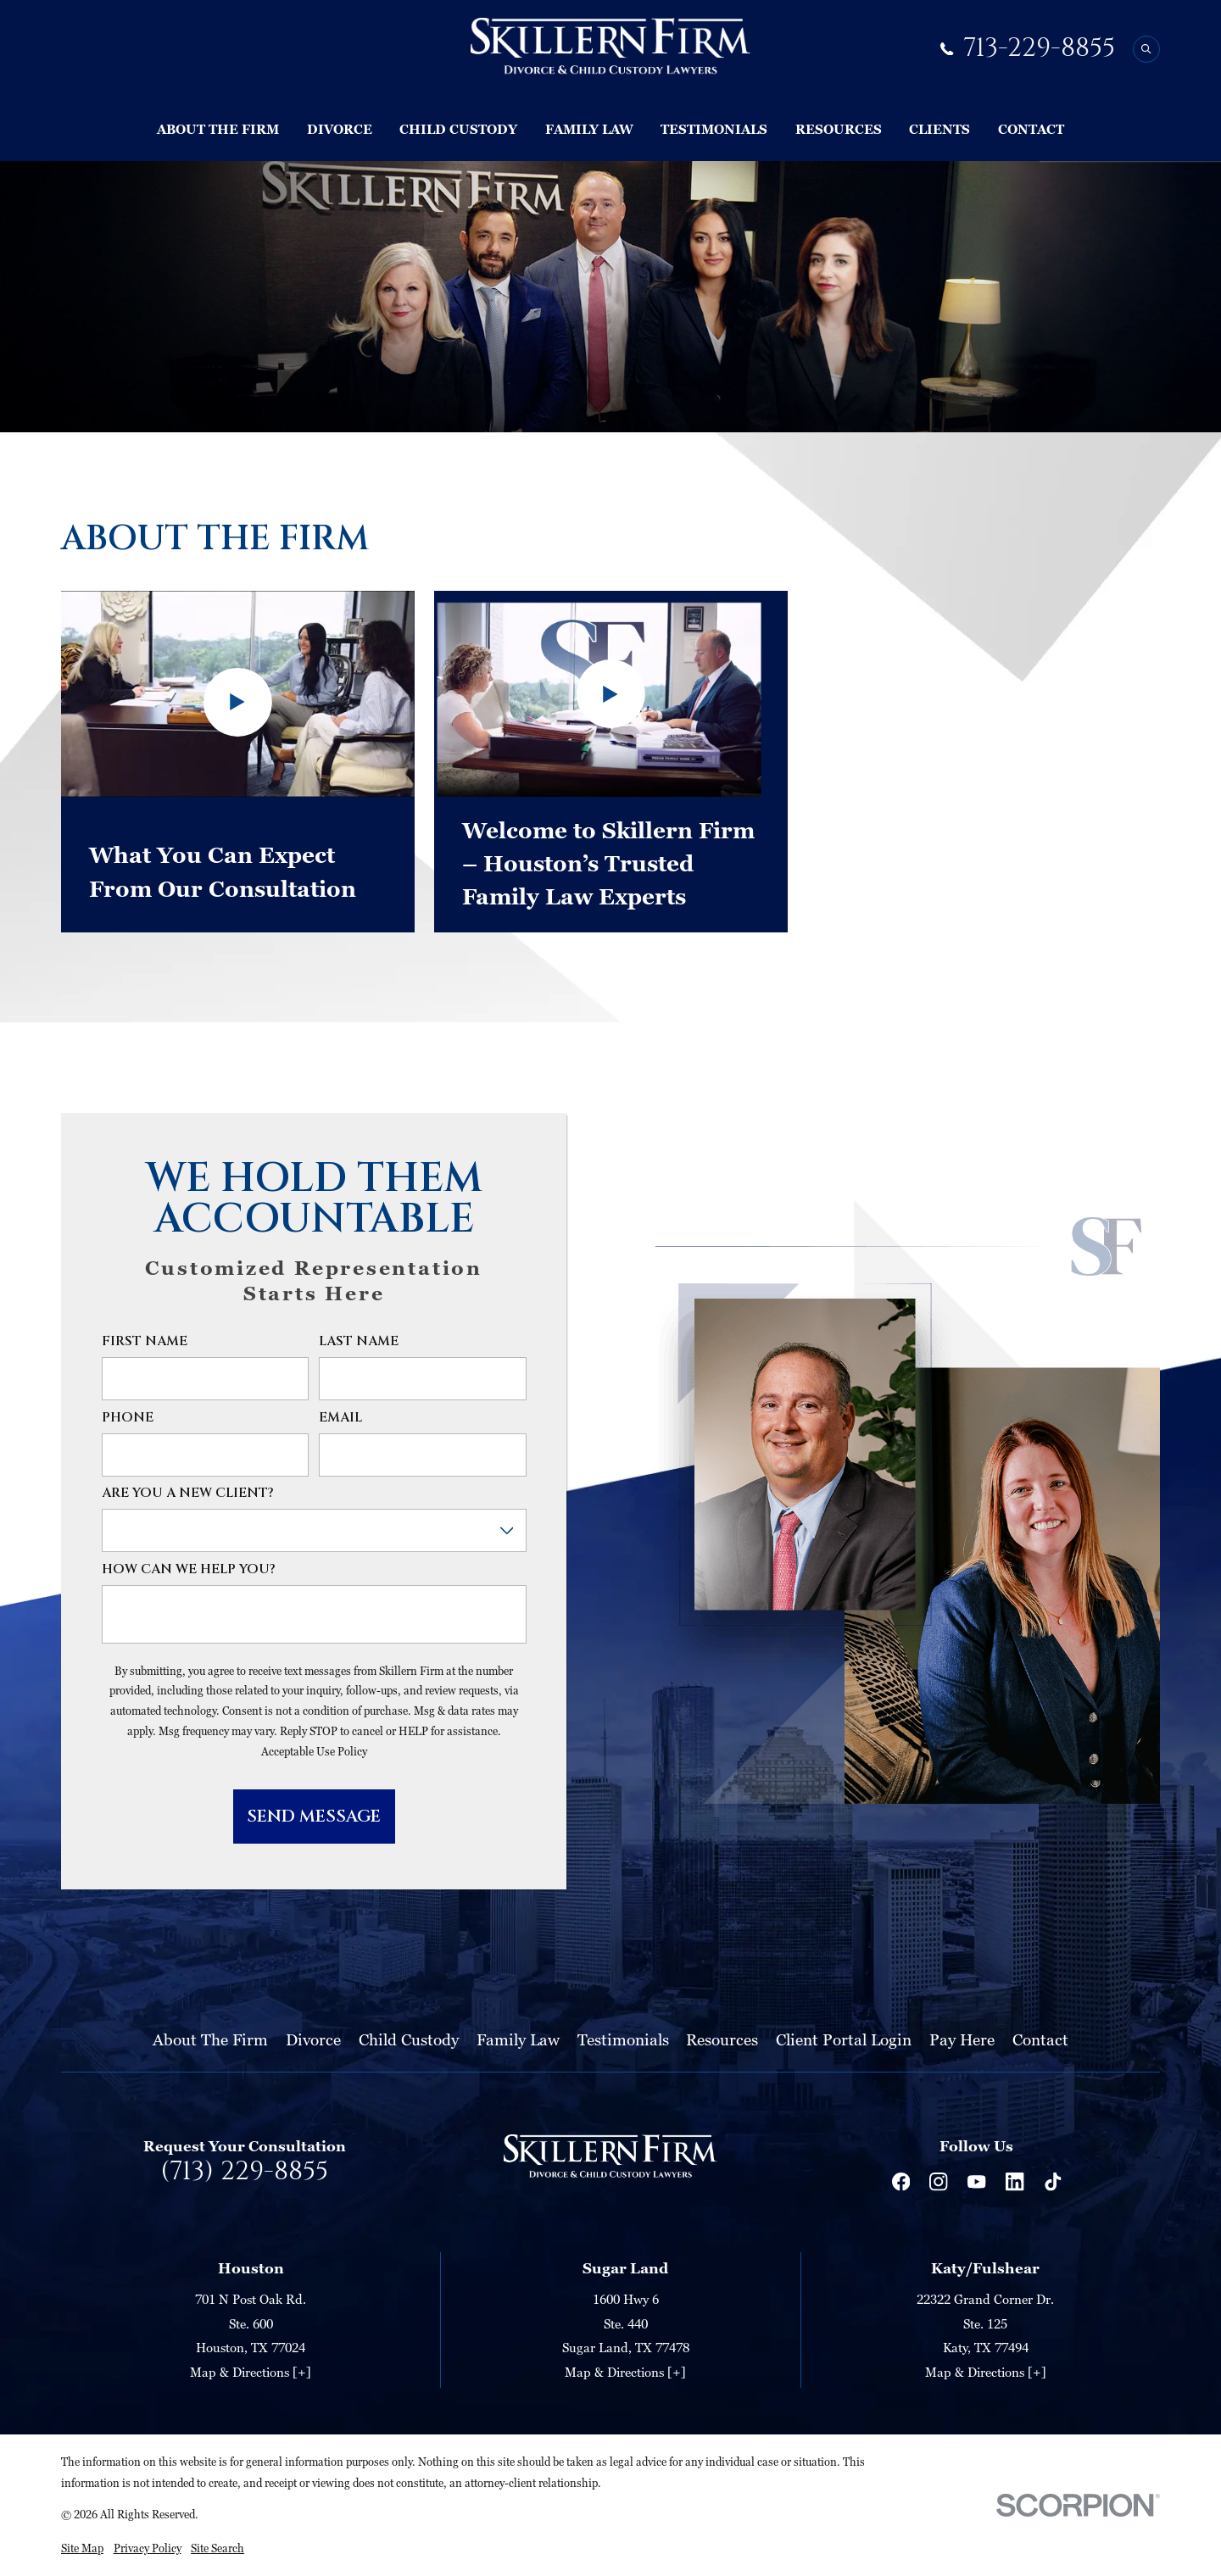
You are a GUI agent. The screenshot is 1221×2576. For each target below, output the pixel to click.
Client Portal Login (844, 2039)
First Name (144, 1342)
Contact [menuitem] (1031, 128)
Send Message (314, 1816)
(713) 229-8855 (244, 2172)
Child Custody (409, 2039)
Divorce (313, 2039)
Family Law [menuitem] (589, 128)
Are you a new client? (188, 1494)
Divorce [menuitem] (339, 128)
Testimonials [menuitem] (714, 128)
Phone (127, 1418)
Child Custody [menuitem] (458, 128)
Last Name (359, 1342)
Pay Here (962, 2039)
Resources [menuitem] (838, 128)
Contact (1040, 2039)
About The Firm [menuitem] (218, 128)
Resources (722, 2039)
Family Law (518, 2039)
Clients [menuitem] (939, 128)
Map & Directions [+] (250, 2371)
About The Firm (210, 2039)
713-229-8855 (1039, 49)
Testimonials (623, 2039)
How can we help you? (189, 1570)
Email (340, 1418)
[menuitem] (82, 2549)
